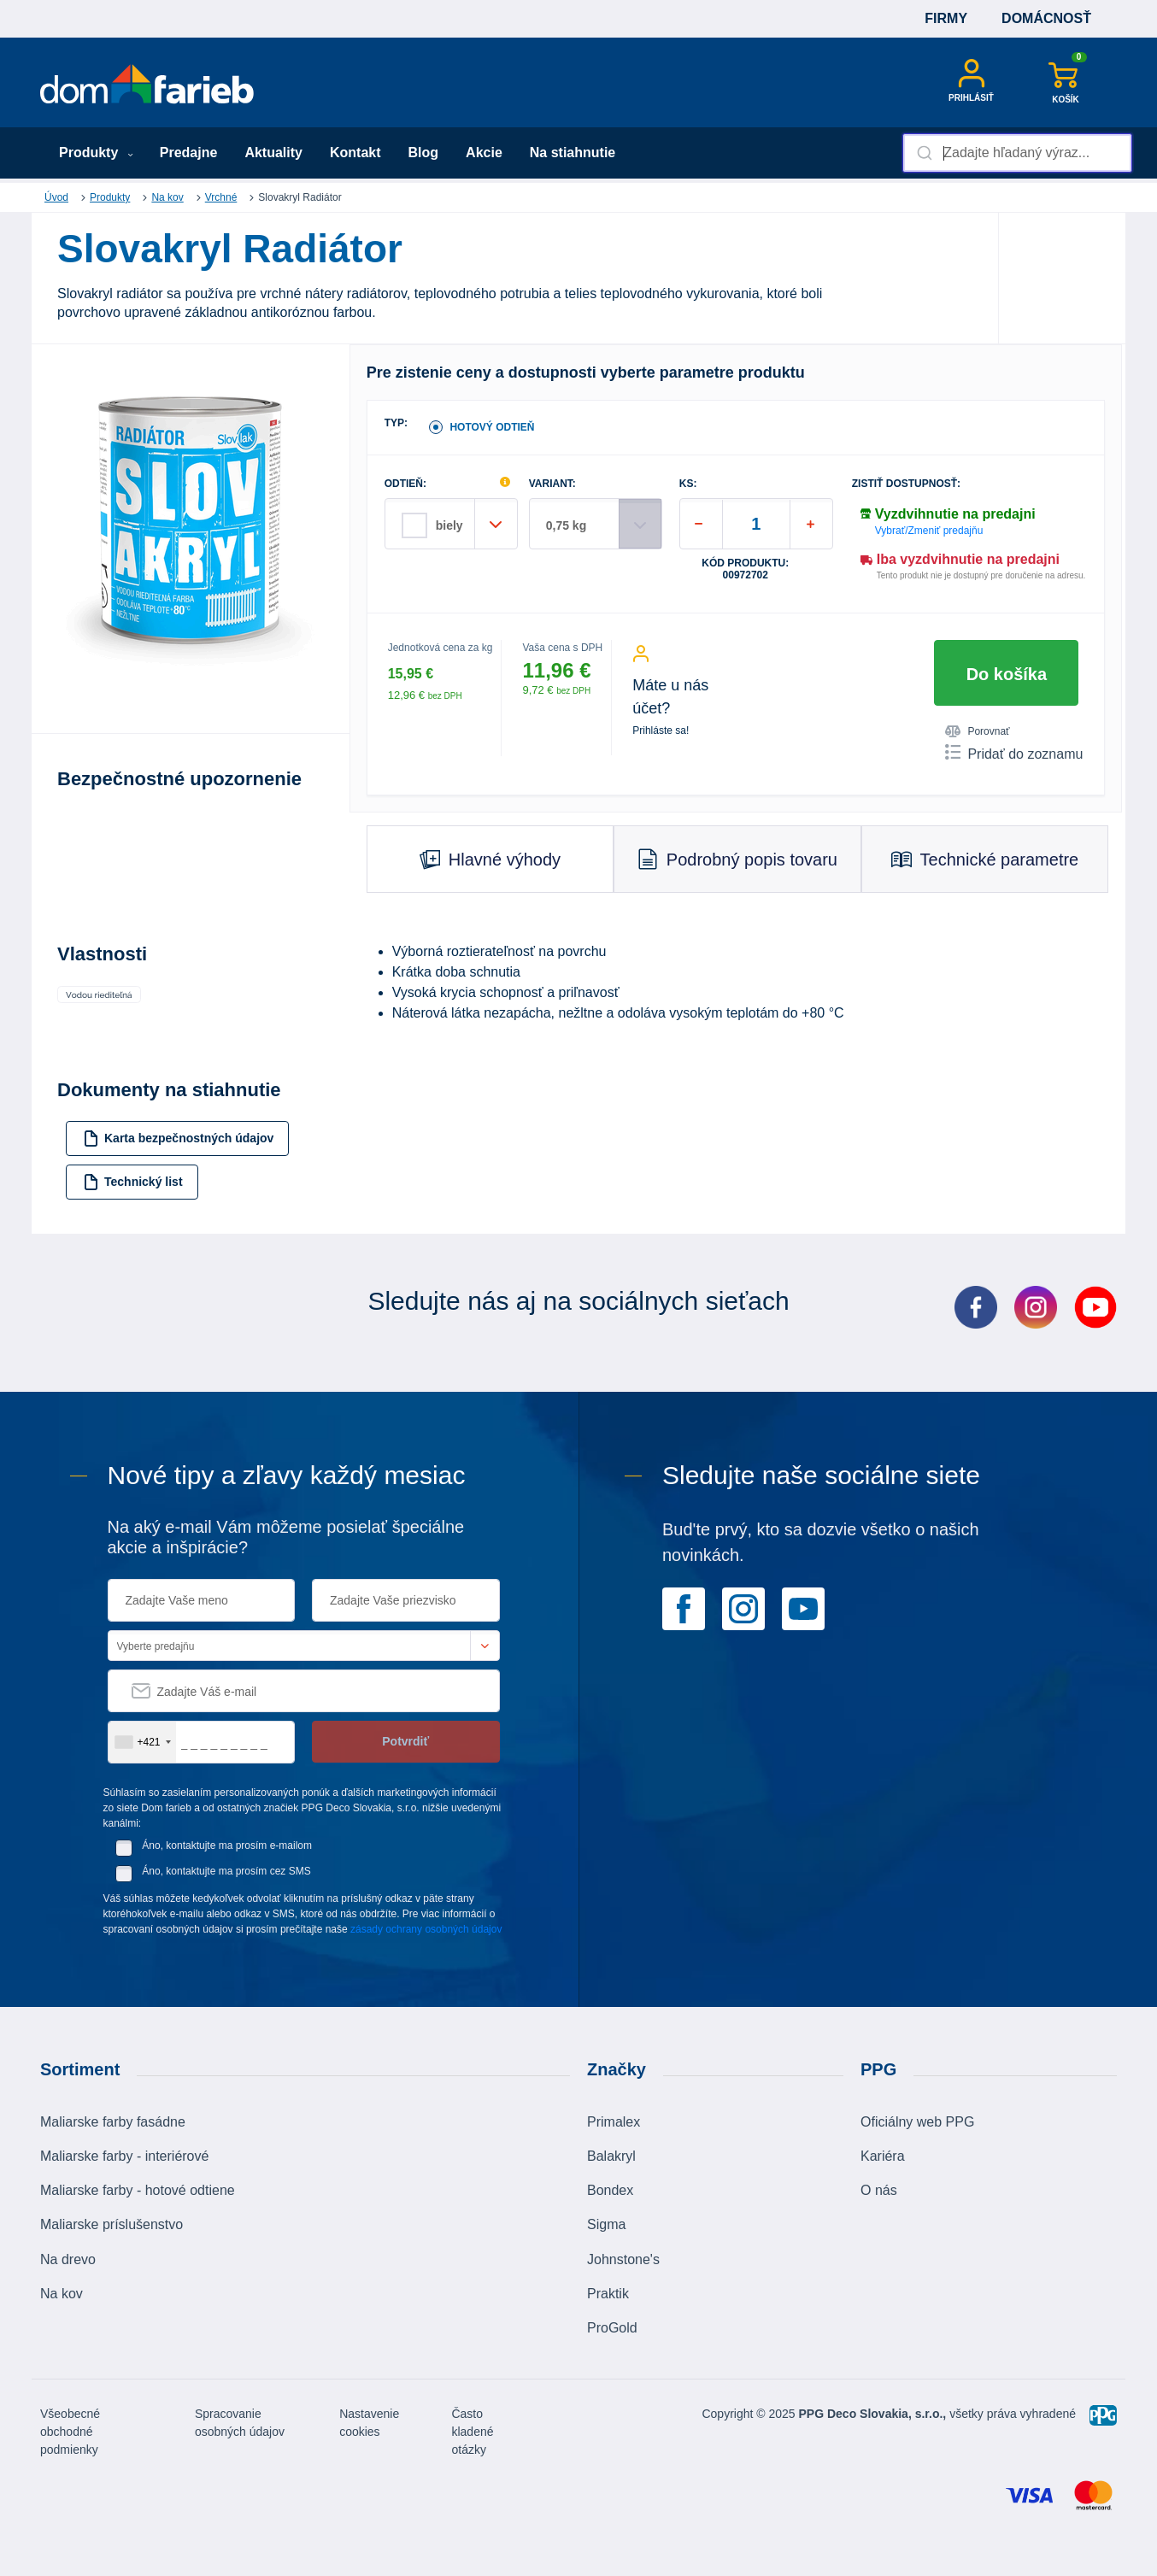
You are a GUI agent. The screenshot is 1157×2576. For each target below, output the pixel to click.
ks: (688, 484)
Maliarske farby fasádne (112, 2122)
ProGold (612, 2328)
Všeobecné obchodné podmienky (70, 2431)
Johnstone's (623, 2259)
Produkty (96, 152)
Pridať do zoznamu (1014, 752)
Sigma (606, 2224)
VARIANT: (552, 484)
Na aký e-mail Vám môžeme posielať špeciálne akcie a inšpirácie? (286, 1537)
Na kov (167, 197)
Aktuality (273, 152)
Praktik (608, 2293)
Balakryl (611, 2156)
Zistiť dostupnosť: (906, 484)
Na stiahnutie (572, 152)
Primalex (613, 2122)
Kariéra (882, 2156)
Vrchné (221, 197)
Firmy (946, 18)
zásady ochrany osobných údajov (426, 1929)
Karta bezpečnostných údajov (178, 1138)
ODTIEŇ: (405, 484)
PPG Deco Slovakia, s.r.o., (873, 2414)
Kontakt (355, 152)
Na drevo (68, 2259)
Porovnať (977, 731)
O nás (878, 2190)
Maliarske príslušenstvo (111, 2224)
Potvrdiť (405, 1741)
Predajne (189, 152)
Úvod (56, 197)
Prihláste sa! (660, 730)
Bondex (610, 2190)
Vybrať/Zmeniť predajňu (929, 531)
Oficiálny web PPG (917, 2122)
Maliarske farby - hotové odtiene (137, 2190)
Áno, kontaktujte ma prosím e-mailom (227, 1845)
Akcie (484, 152)
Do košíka (1006, 674)
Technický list (133, 1182)
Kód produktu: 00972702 (745, 569)
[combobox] (1017, 153)
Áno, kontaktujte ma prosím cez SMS (226, 1871)
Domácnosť (1046, 18)
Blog (423, 152)
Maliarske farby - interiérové (124, 2156)
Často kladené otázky (472, 2431)
